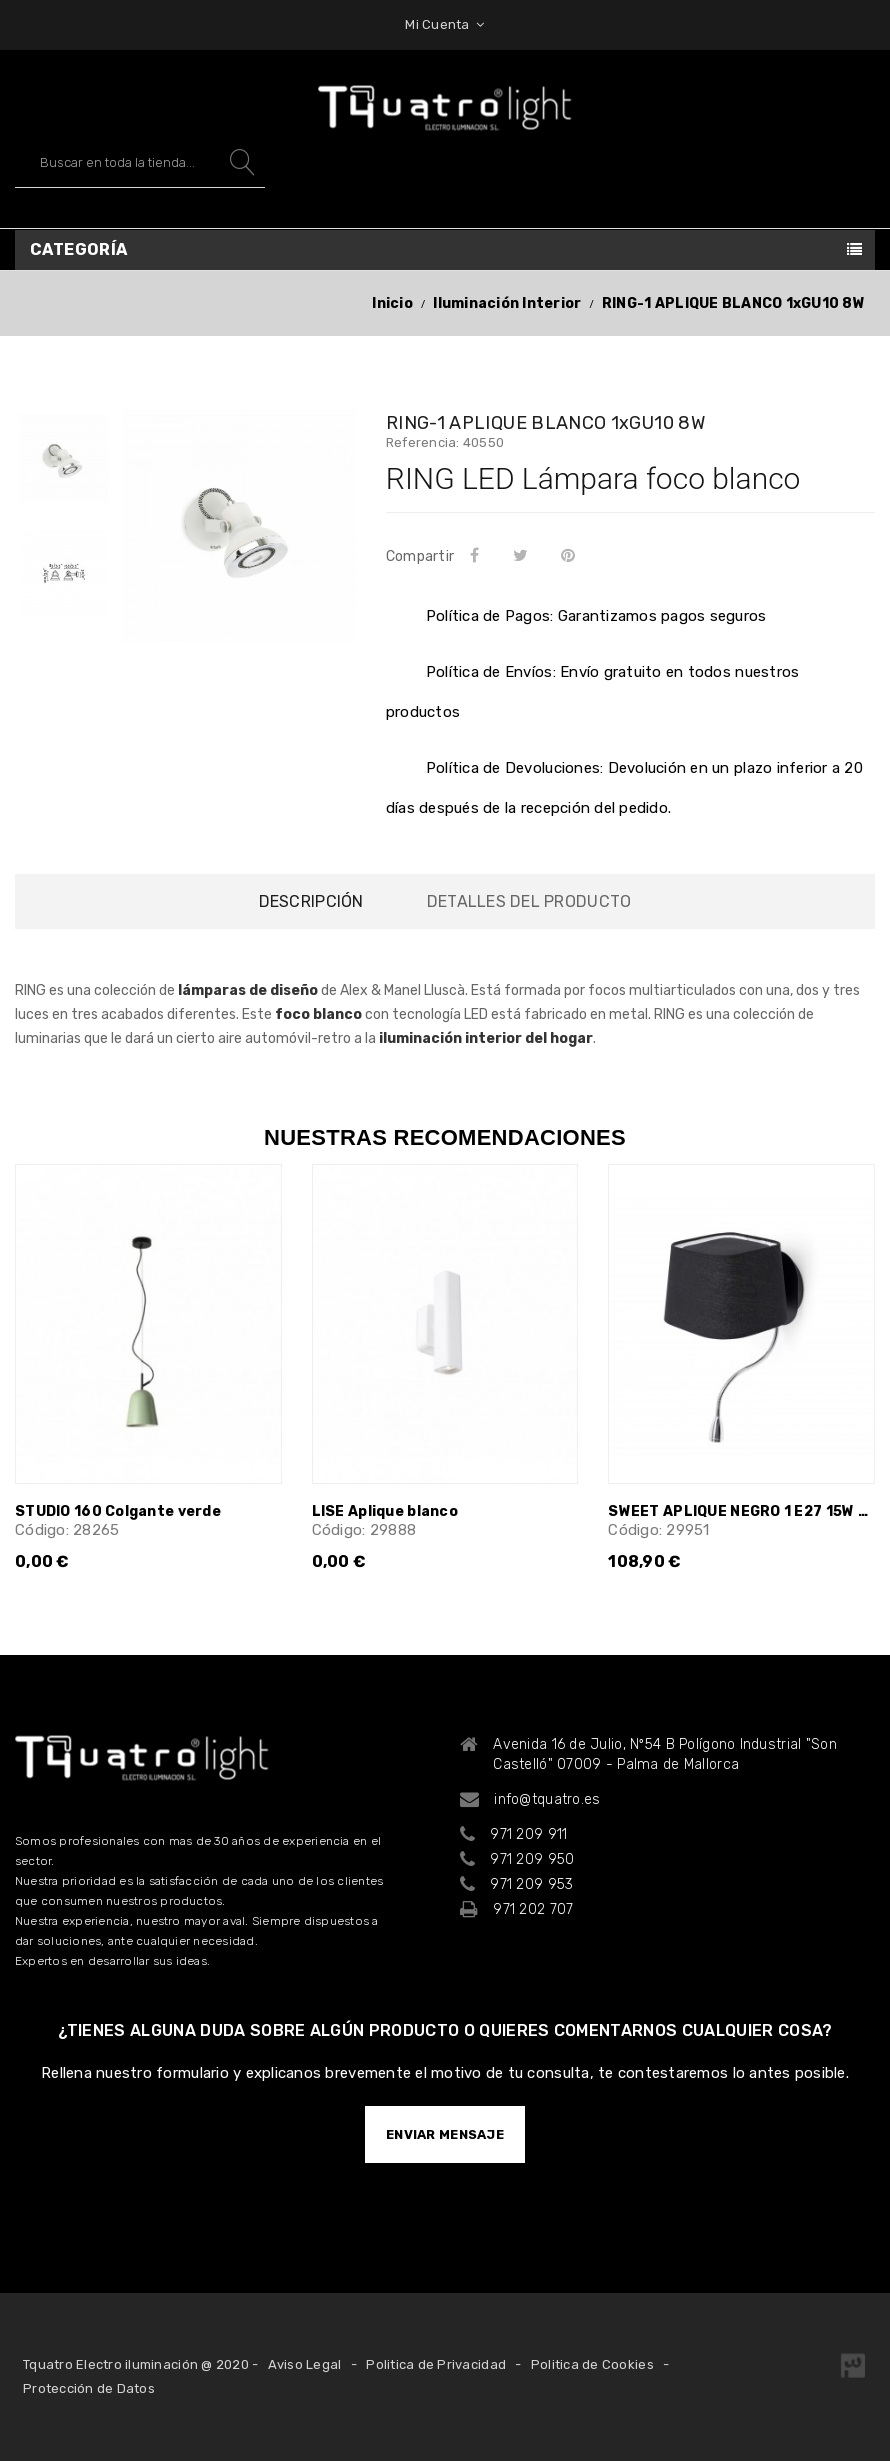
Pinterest (571, 555)
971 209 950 (532, 1859)
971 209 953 (531, 1884)
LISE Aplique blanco (385, 1511)
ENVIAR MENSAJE (445, 2134)
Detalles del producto (529, 901)
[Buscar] (140, 162)
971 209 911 (528, 1834)
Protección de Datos (89, 2388)
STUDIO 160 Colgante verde (118, 1511)
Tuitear (523, 555)
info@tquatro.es (547, 1799)
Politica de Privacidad (436, 2364)
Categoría (79, 249)
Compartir (478, 555)
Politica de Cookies (592, 2364)
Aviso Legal (305, 2364)
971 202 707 (533, 1909)
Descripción (311, 901)
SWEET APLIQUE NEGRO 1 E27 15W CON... (741, 1511)
